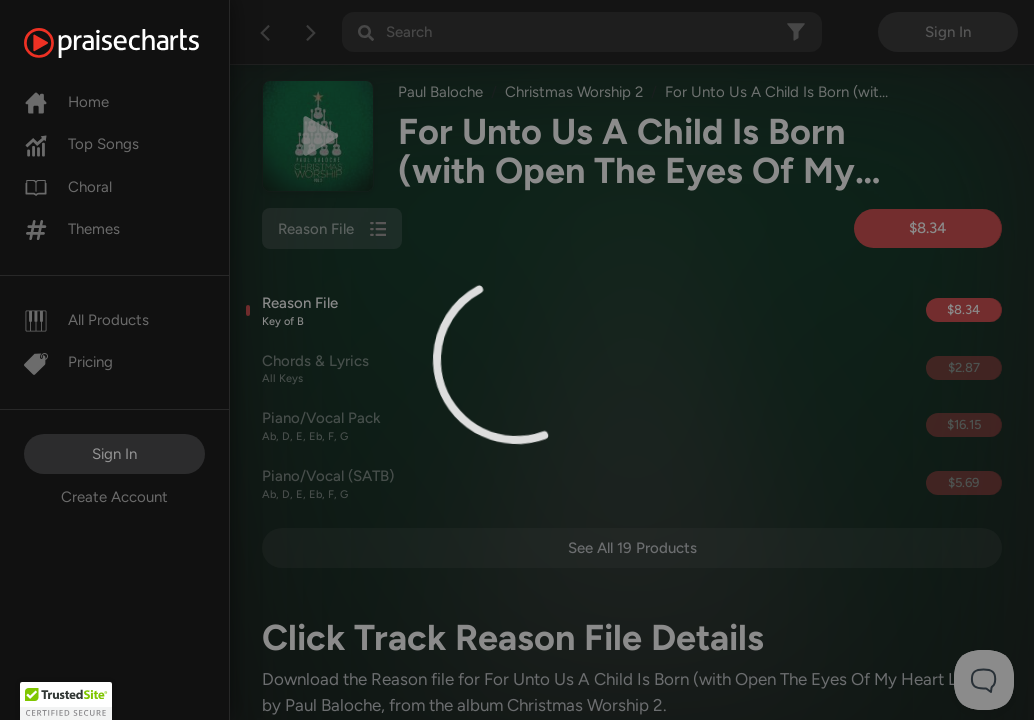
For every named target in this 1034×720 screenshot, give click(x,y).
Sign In (114, 454)
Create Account (114, 497)
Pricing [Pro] (68, 362)
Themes (72, 229)
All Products (86, 320)
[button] (66, 701)
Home (66, 102)
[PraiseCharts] (136, 43)
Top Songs (81, 144)
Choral (68, 187)
